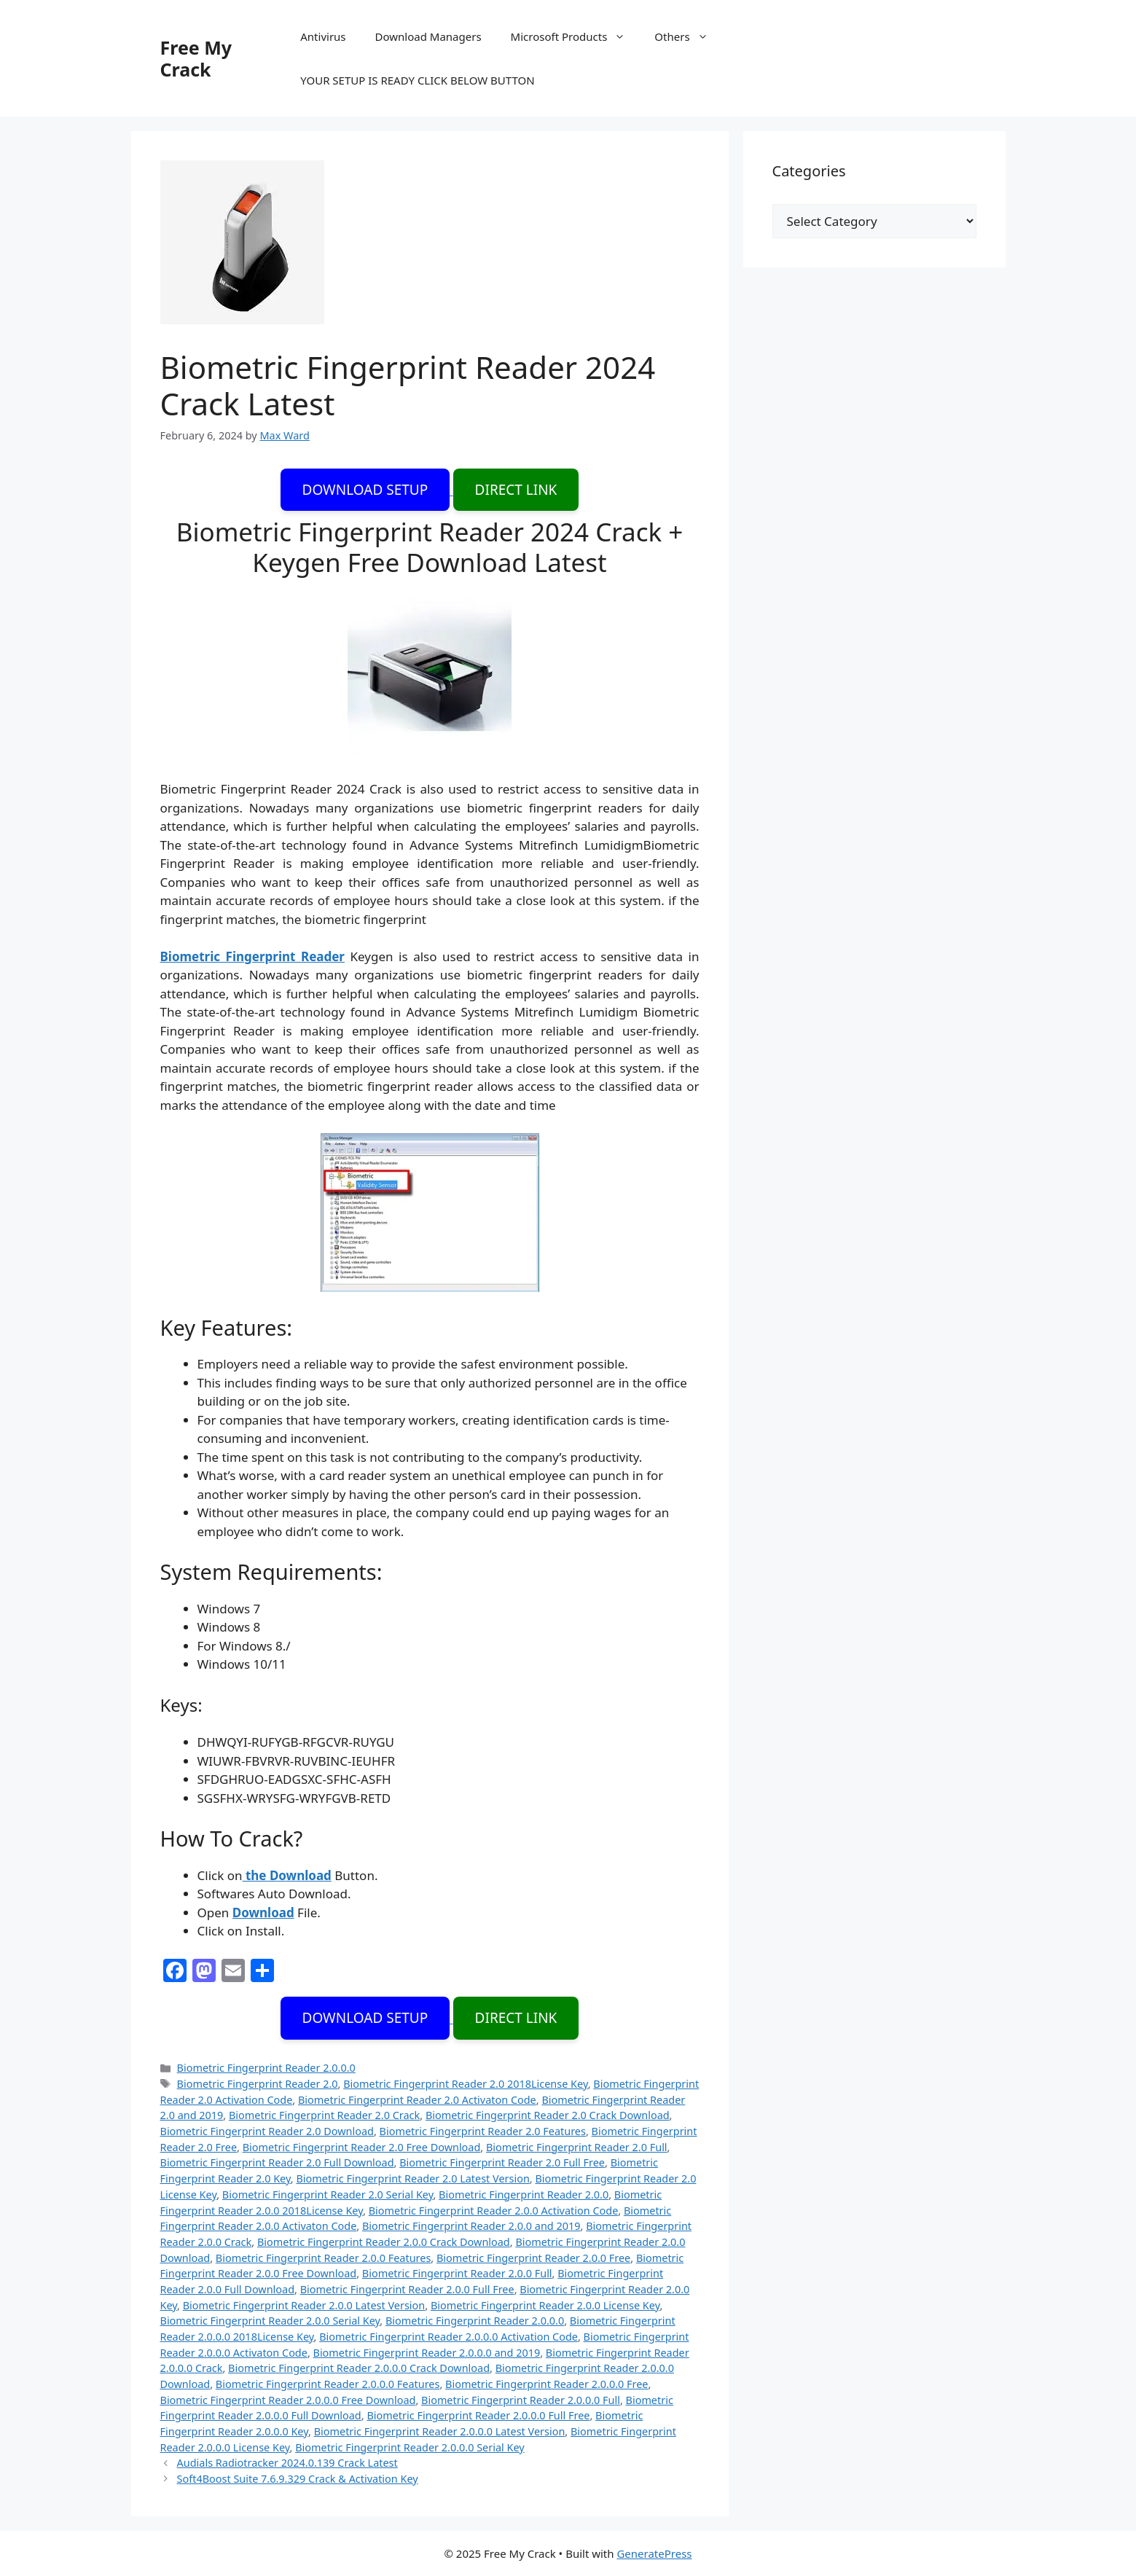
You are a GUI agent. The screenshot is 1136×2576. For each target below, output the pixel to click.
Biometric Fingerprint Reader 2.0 (257, 2084)
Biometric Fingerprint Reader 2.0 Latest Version (412, 2178)
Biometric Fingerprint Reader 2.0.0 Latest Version (304, 2305)
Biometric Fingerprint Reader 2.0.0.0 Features (328, 2384)
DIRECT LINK (516, 489)
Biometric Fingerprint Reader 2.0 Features (483, 2131)
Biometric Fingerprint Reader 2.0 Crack (324, 2115)
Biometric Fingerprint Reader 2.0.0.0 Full (520, 2400)
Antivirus (322, 36)
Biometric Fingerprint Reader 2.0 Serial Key (328, 2194)
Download (263, 1912)
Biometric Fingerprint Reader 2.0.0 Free (533, 2258)
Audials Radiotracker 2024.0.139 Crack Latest (287, 2463)
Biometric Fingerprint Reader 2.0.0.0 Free (546, 2384)
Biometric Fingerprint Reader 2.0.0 (523, 2194)
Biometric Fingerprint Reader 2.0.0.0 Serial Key (410, 2447)
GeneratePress (654, 2553)
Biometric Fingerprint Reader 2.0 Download (267, 2131)
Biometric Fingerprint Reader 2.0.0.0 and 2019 (427, 2353)
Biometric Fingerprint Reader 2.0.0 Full (457, 2273)
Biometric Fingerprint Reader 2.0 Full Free (502, 2162)
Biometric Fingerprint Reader (252, 956)
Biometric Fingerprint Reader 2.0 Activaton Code (417, 2100)
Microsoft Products (576, 36)
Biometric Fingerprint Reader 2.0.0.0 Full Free (478, 2415)
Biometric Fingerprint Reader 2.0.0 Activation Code (494, 2210)
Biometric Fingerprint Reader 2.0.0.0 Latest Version (439, 2431)
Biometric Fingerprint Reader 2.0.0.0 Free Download (288, 2400)
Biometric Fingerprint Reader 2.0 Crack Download (548, 2115)
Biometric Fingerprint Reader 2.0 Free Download (362, 2147)
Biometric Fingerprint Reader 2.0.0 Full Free (407, 2289)
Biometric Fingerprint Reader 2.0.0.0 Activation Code (448, 2337)
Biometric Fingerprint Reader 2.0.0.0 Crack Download (359, 2368)
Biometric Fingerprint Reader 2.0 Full (576, 2147)
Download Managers (428, 36)
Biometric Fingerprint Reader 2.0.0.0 (266, 2068)
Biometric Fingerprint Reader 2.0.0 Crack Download (383, 2242)
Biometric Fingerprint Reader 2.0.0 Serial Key (270, 2321)
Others (688, 36)
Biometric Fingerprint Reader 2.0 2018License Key (465, 2084)
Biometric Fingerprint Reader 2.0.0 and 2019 (471, 2226)
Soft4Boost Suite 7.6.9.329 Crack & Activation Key (297, 2479)
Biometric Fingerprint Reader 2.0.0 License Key (545, 2305)
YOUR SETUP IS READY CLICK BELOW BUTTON (417, 80)
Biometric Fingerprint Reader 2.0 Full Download (277, 2162)
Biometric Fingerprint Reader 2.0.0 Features (323, 2258)
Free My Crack (196, 58)
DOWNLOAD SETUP (365, 489)
